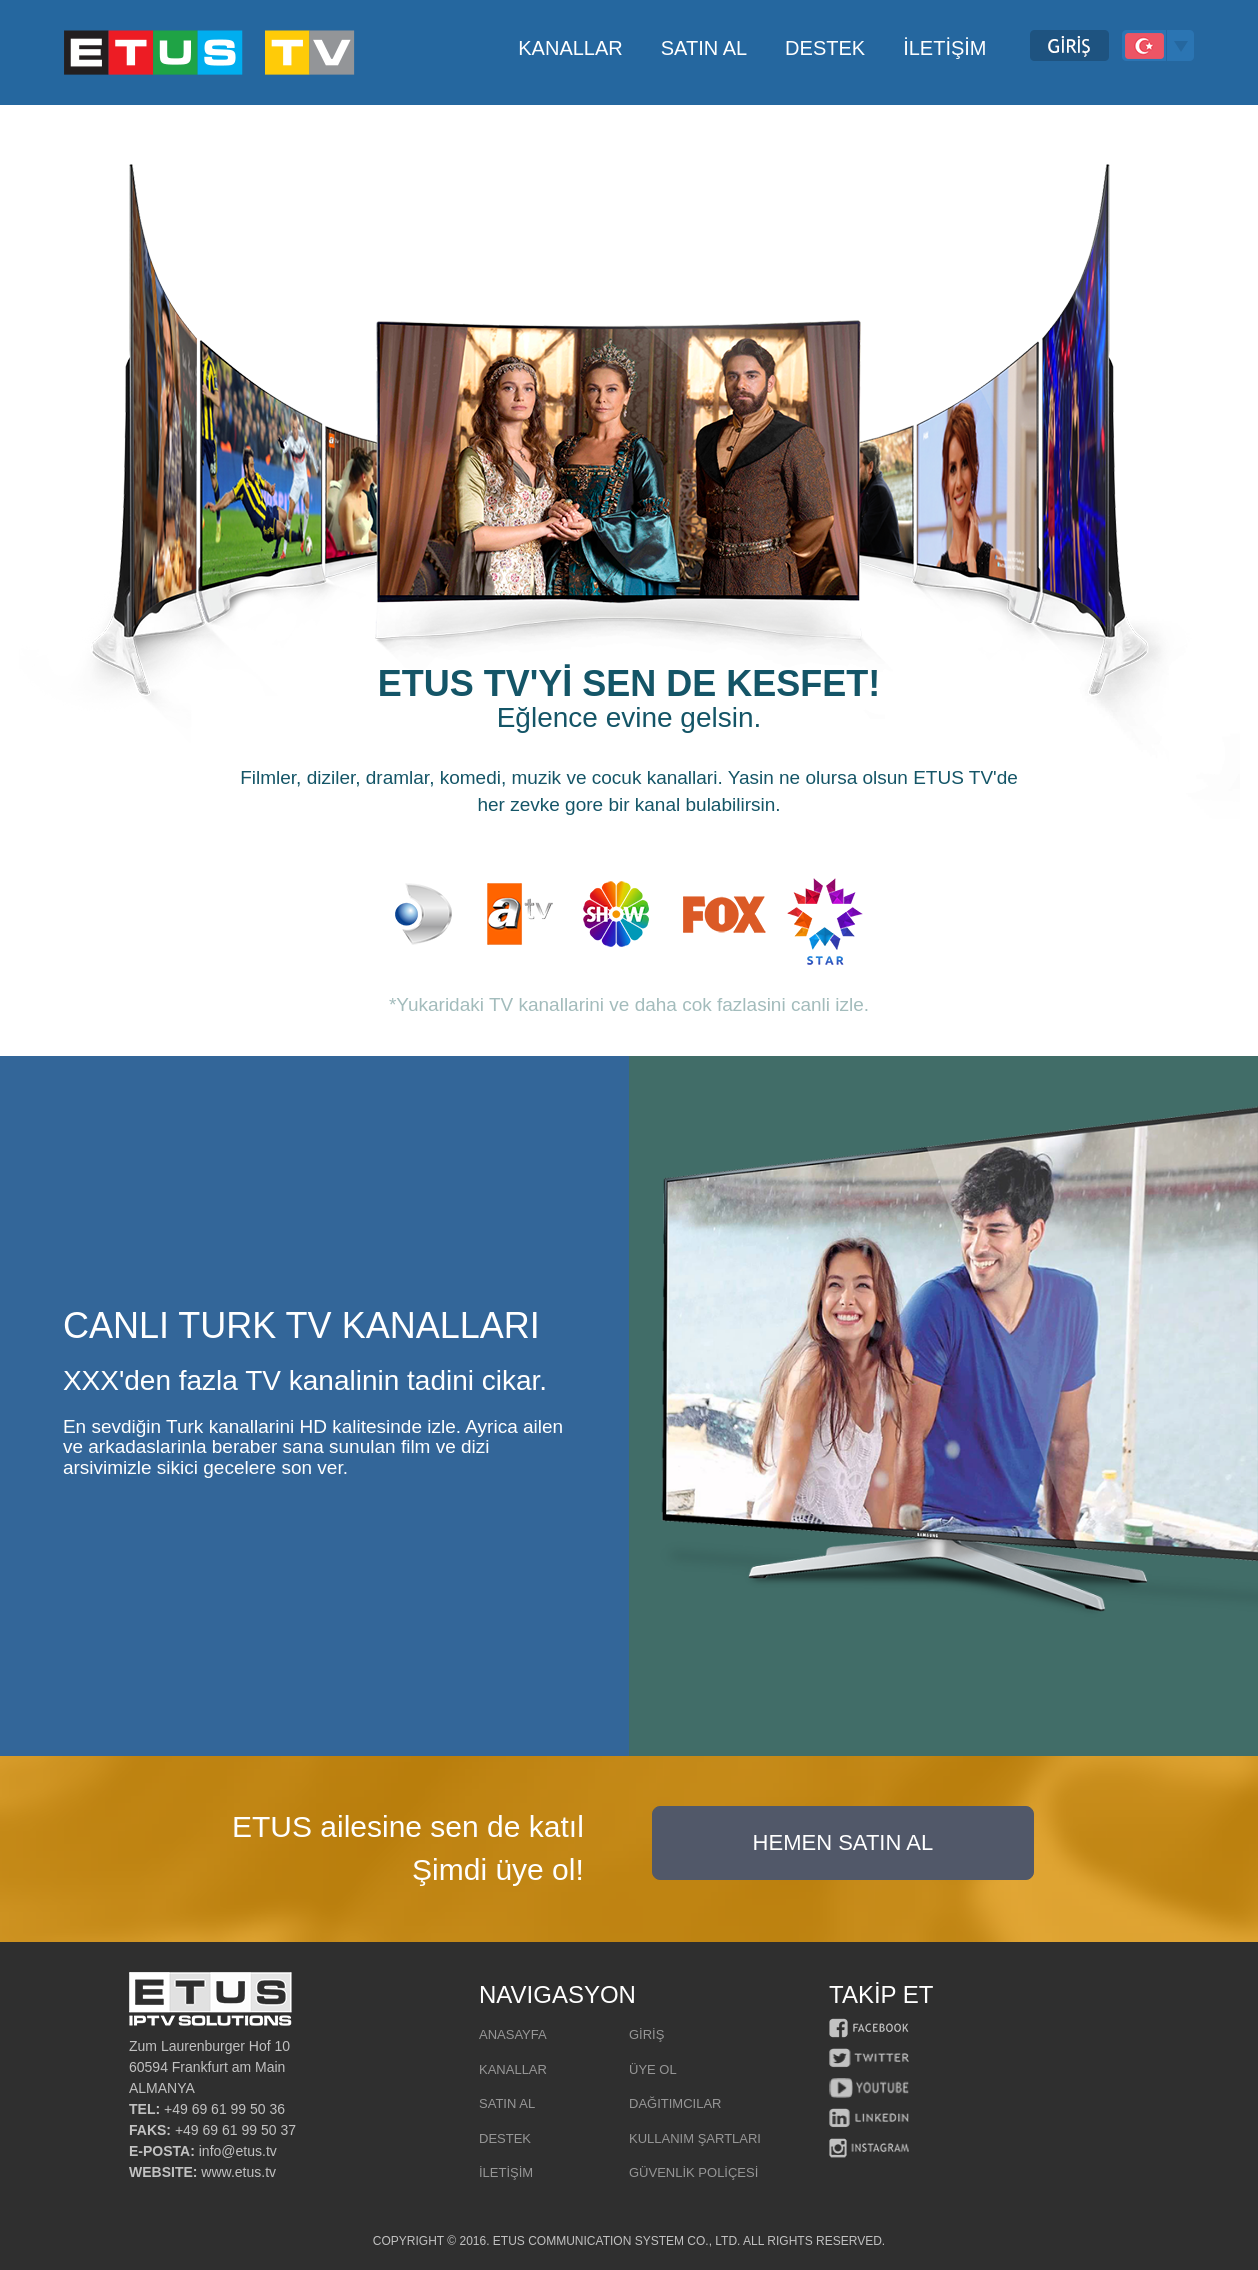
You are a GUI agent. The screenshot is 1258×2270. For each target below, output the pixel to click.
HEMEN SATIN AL (843, 1842)
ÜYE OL (653, 2069)
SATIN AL (507, 2103)
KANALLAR (513, 2069)
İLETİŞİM (506, 2172)
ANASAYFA (513, 2034)
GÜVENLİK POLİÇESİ (693, 2172)
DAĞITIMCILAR (675, 2103)
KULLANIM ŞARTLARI (695, 2138)
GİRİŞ (646, 2034)
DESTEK (505, 2138)
